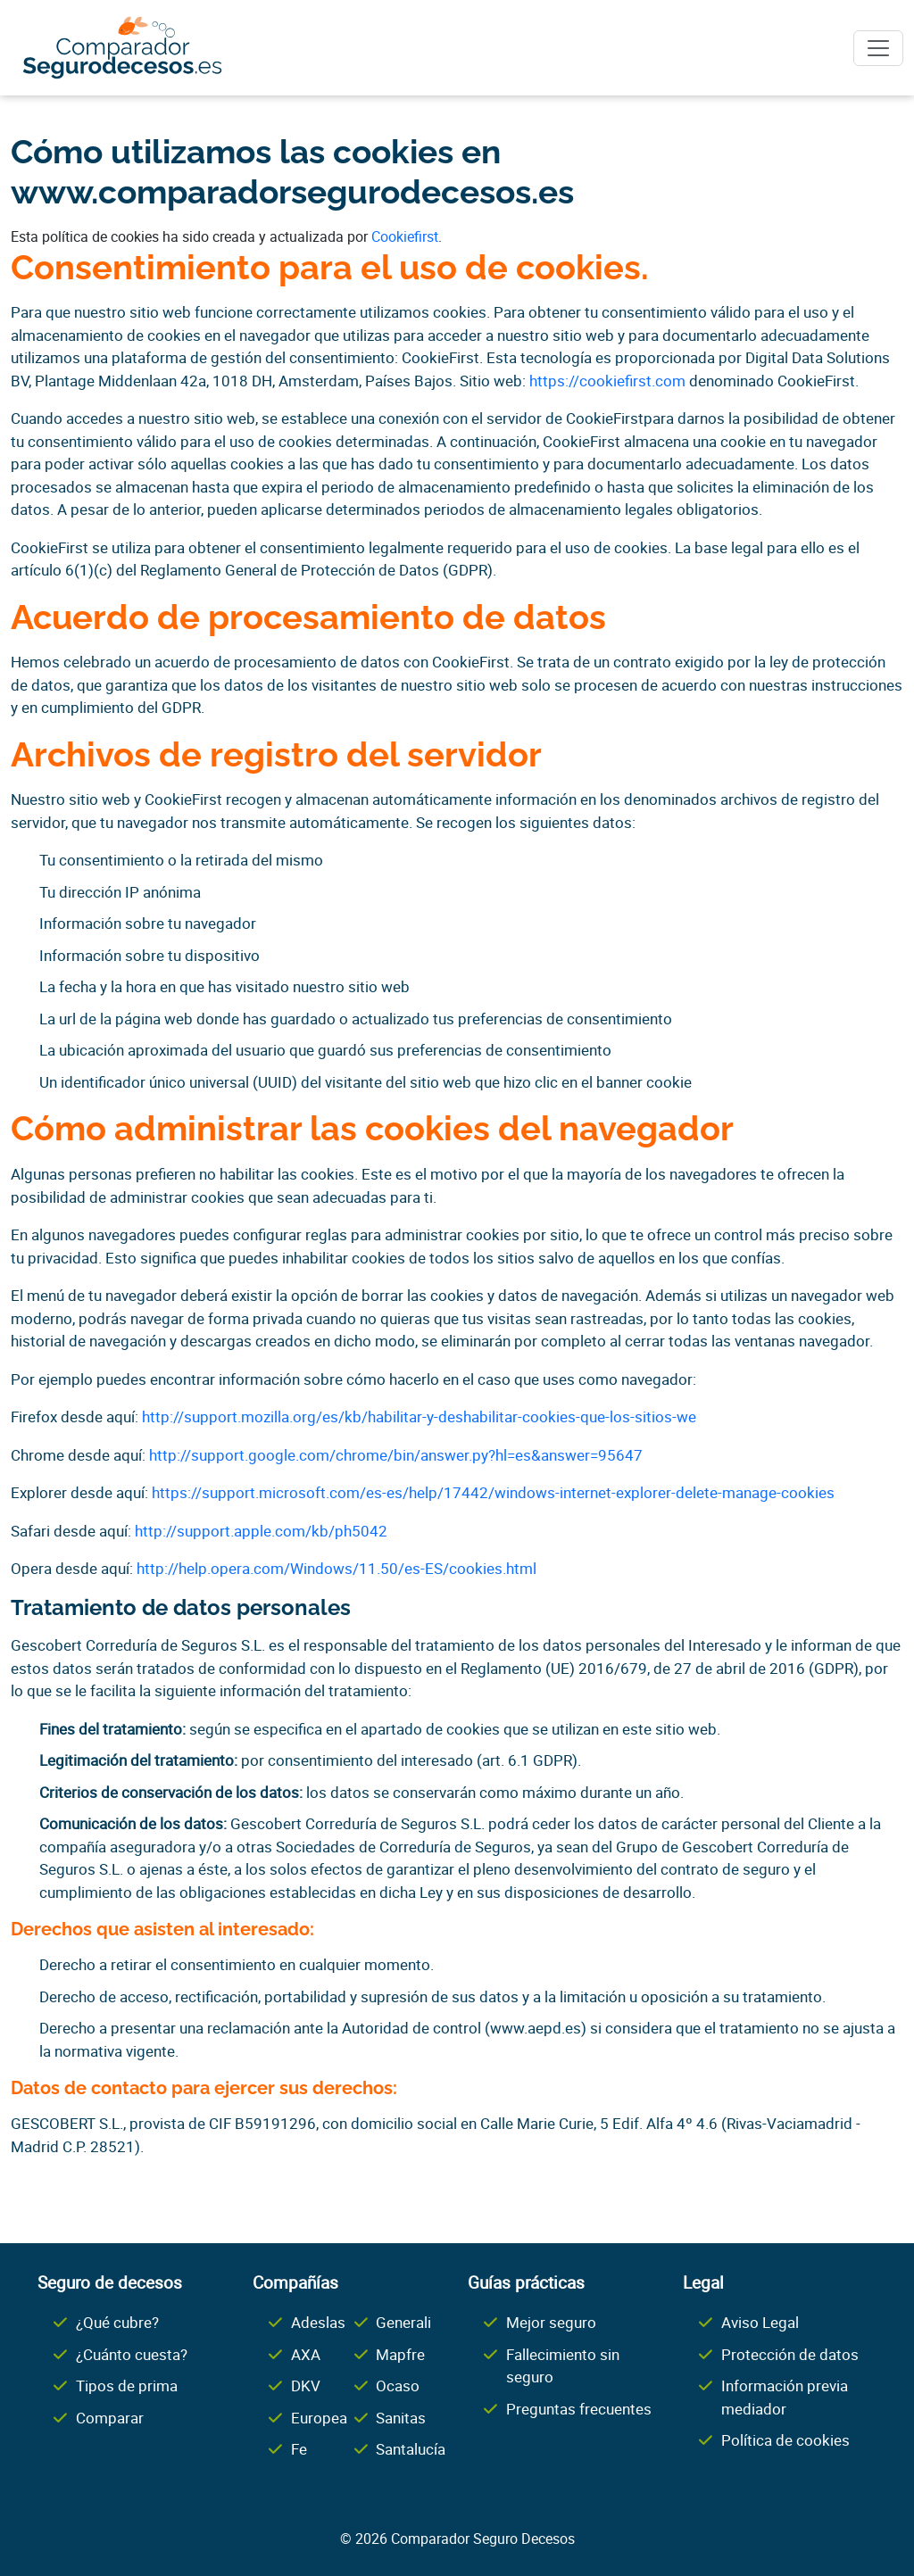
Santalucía (410, 2449)
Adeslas (318, 2322)
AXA (305, 2354)
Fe (299, 2449)
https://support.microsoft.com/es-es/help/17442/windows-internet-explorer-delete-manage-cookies (493, 1492)
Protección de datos (790, 2354)
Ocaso (398, 2385)
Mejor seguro (551, 2322)
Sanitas (401, 2417)
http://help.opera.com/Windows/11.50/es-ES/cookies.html (336, 1568)
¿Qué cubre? (117, 2322)
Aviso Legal (760, 2322)
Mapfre (400, 2354)
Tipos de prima (127, 2385)
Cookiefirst (404, 236)
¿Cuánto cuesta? (131, 2354)
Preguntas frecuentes (579, 2408)
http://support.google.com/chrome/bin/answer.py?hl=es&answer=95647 (396, 1455)
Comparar (110, 2417)
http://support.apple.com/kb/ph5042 (261, 1530)
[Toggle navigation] (878, 48)
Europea (319, 2417)
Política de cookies (785, 2440)
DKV (305, 2385)
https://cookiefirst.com (607, 380)
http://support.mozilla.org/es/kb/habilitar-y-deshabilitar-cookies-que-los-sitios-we (419, 1416)
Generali (403, 2322)
